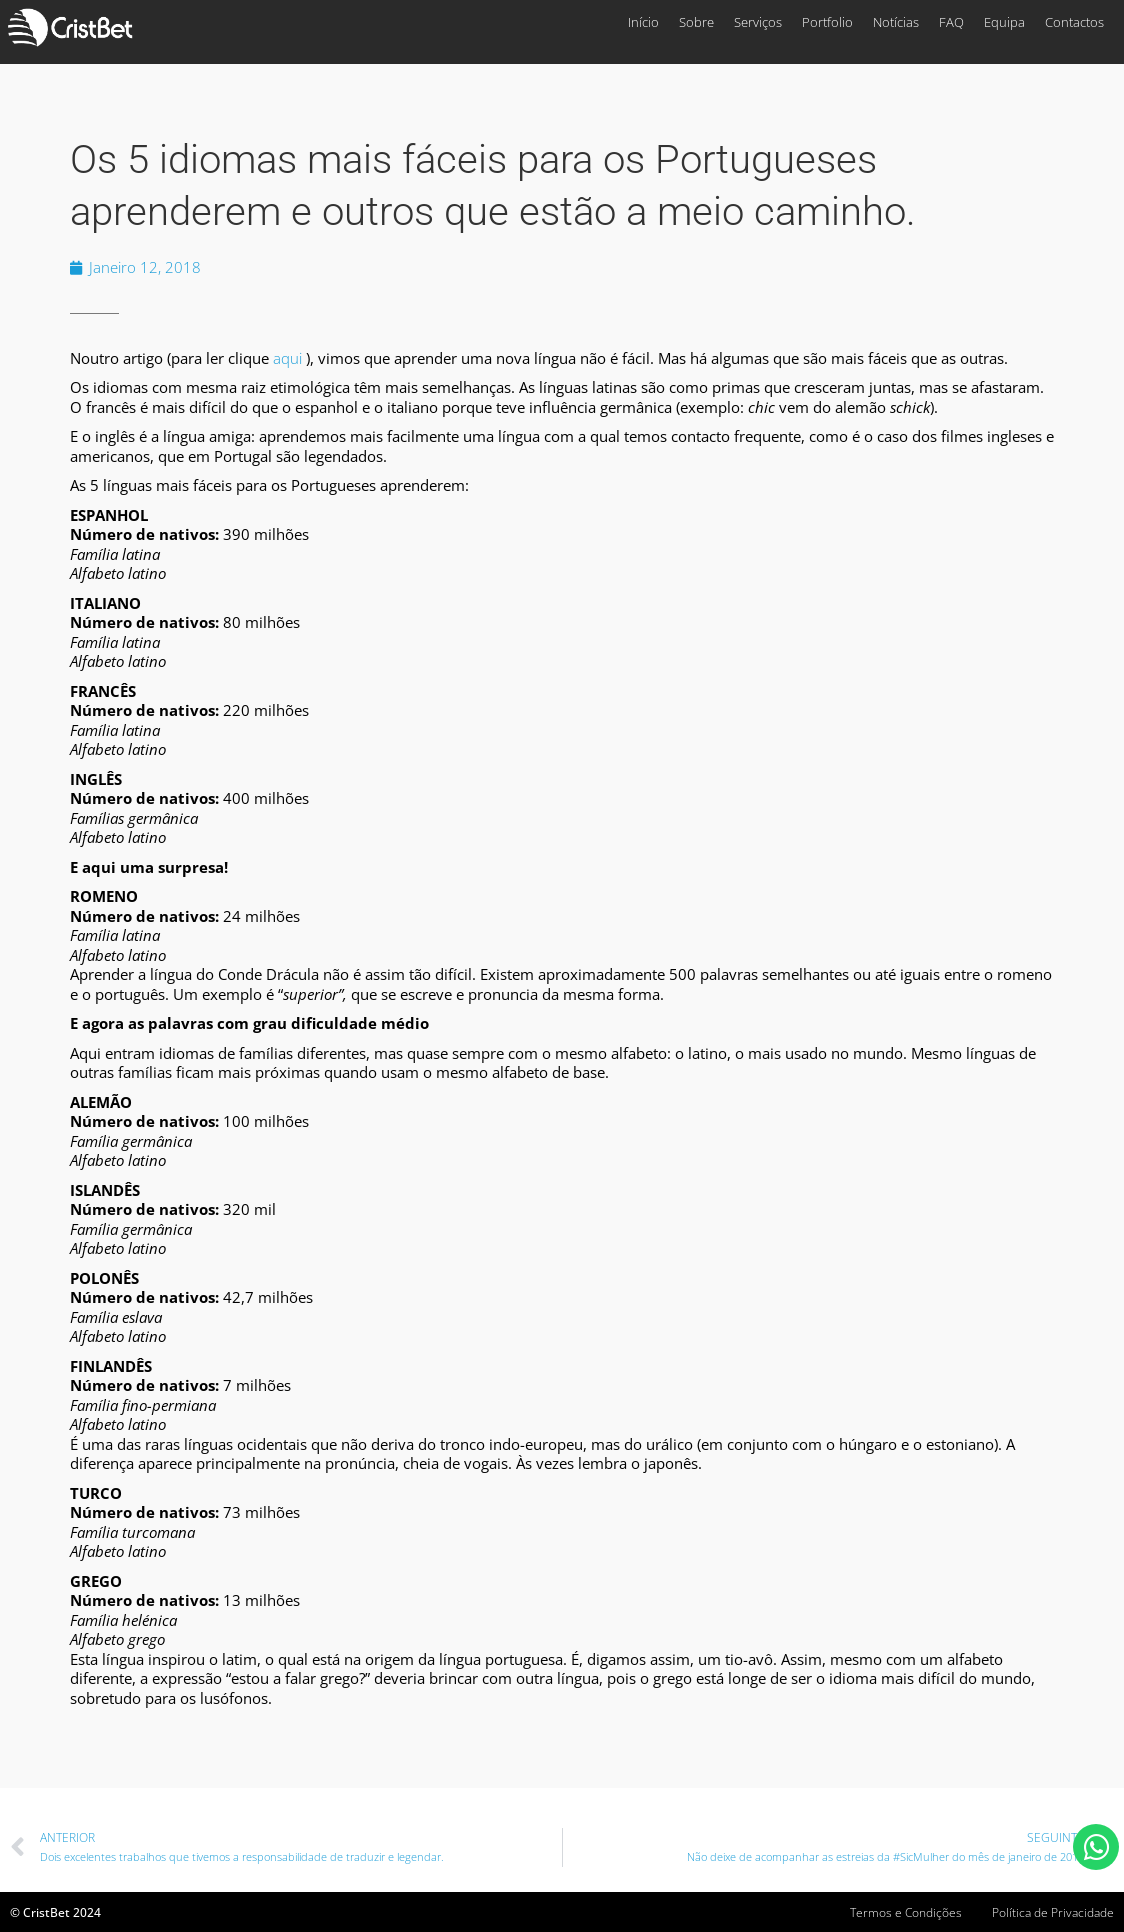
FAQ (951, 22)
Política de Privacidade (1053, 1912)
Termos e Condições (906, 1912)
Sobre (696, 22)
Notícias (896, 22)
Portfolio (827, 22)
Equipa (1004, 22)
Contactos (1074, 22)
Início (643, 22)
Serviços (758, 22)
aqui (287, 358)
